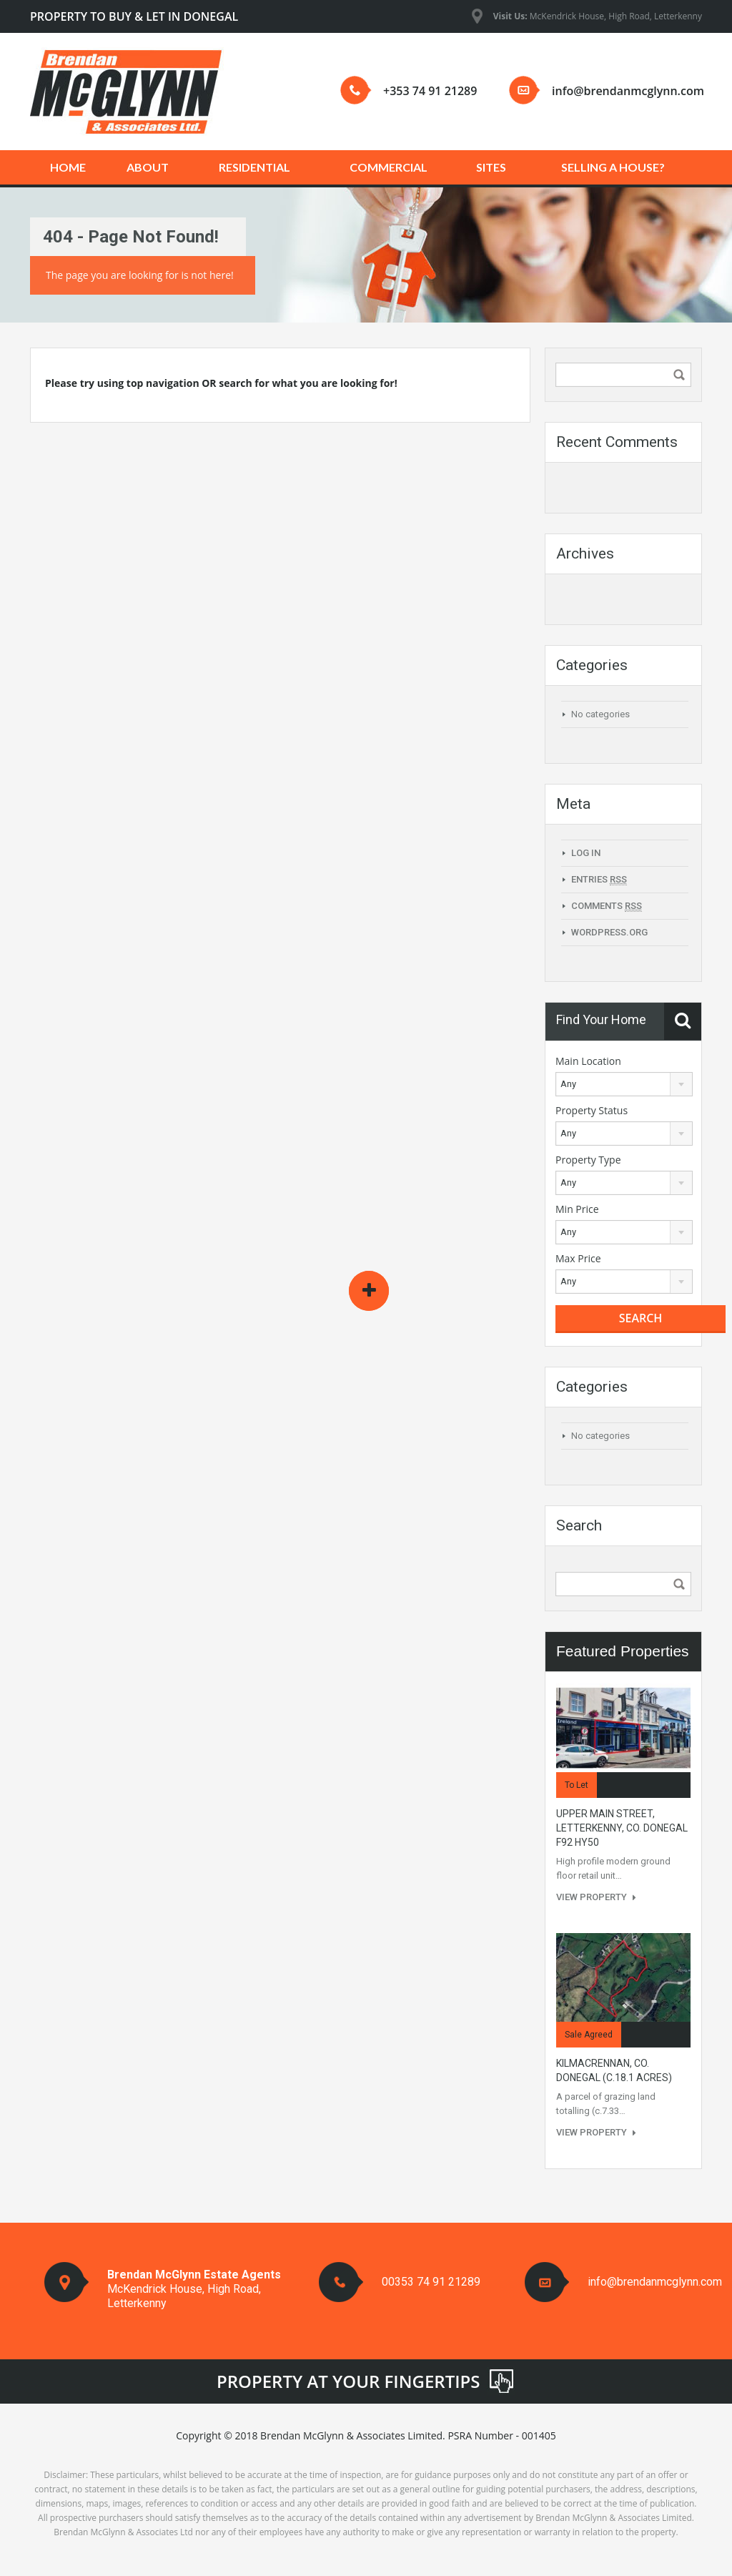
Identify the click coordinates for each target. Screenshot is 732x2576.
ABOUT (148, 167)
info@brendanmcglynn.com (628, 91)
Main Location (588, 1061)
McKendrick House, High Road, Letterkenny (597, 16)
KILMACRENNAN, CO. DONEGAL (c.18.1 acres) (614, 2070)
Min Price (577, 1209)
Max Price (578, 1258)
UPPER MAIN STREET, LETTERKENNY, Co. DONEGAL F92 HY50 (622, 1828)
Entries (599, 879)
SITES (491, 167)
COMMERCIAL (388, 167)
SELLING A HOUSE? (613, 167)
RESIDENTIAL (254, 167)
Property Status (591, 1110)
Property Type (588, 1159)
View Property (596, 1897)
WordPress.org (609, 932)
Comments (606, 906)
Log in (585, 852)
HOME (68, 167)
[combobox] (624, 1084)
